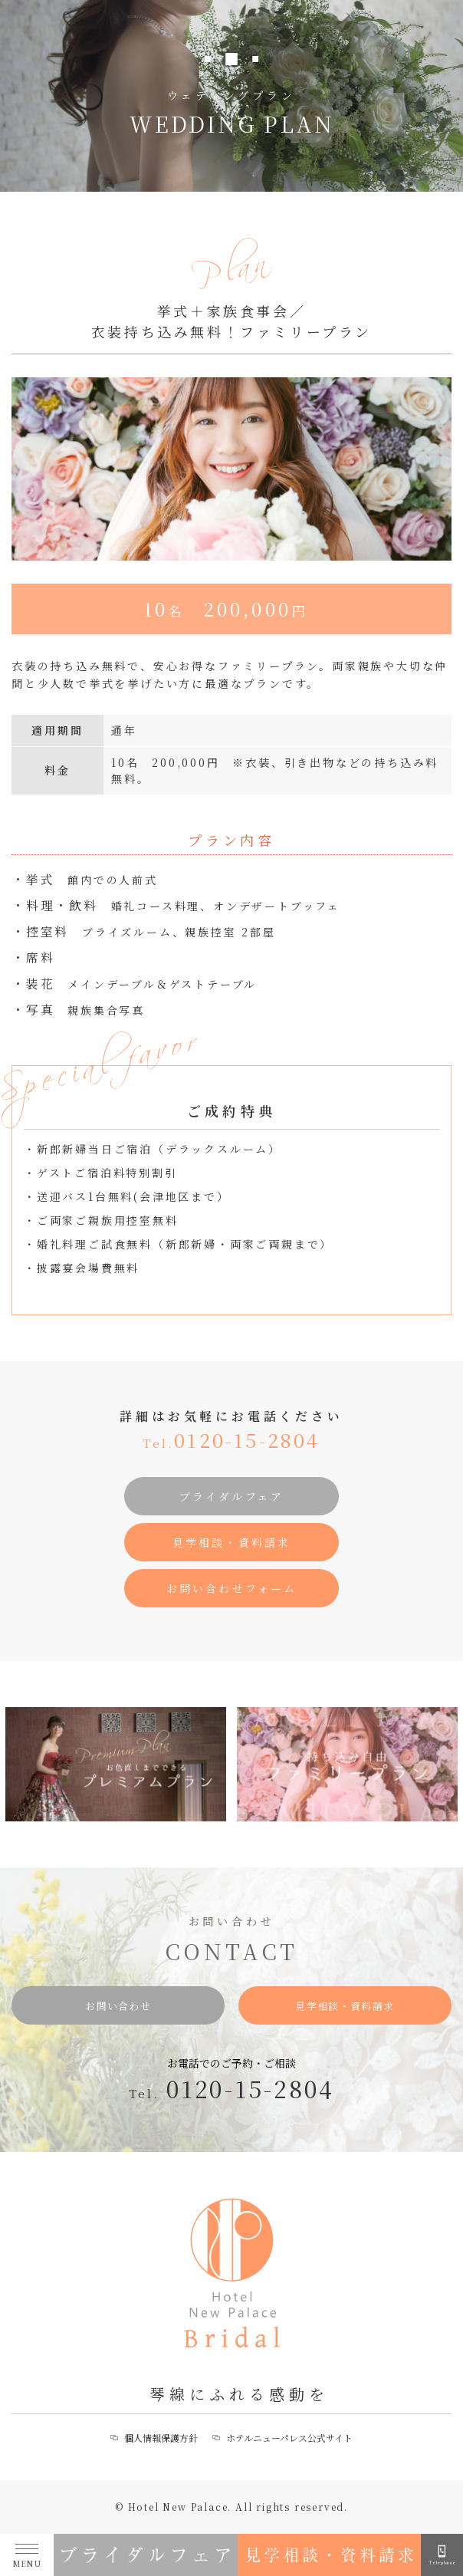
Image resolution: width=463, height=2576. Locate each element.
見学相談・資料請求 (231, 1543)
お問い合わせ (118, 2006)
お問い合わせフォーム (231, 1589)
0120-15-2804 (231, 1441)
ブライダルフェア (231, 1497)
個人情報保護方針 (161, 2437)
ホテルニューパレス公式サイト (289, 2437)
